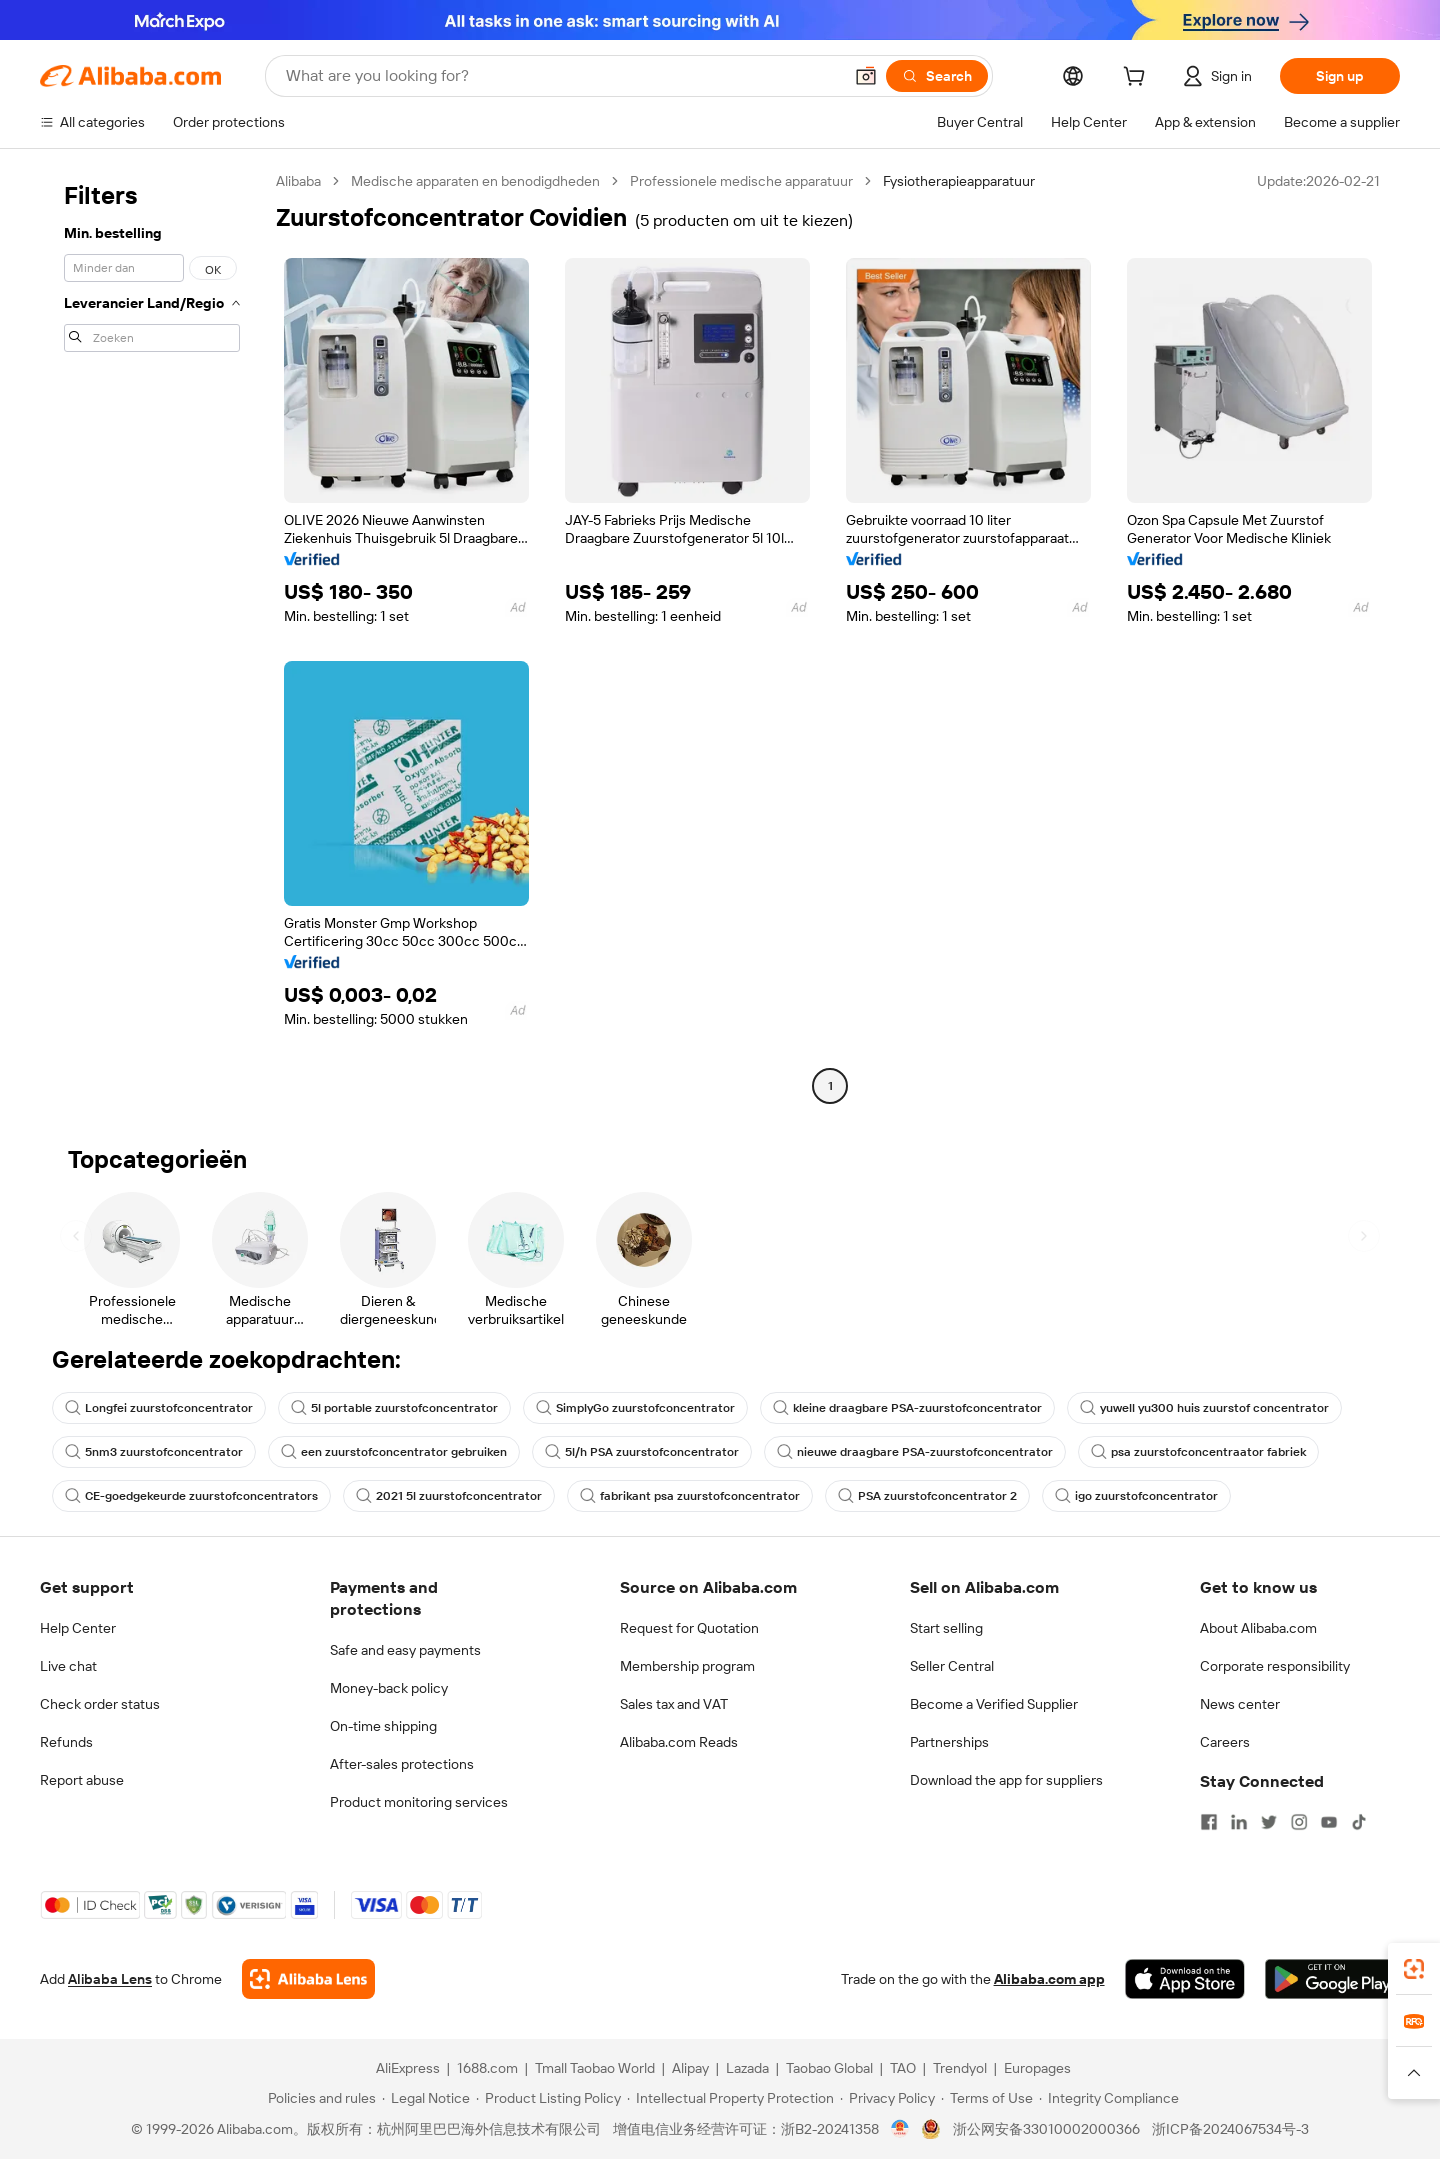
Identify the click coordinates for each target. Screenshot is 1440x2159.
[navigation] (152, 636)
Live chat (68, 1666)
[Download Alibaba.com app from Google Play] (1332, 1979)
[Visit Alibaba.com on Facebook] (1209, 1822)
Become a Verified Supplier (994, 1704)
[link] (1414, 1969)
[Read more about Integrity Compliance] (1109, 2098)
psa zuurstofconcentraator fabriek (1198, 1452)
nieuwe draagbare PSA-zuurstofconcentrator (915, 1452)
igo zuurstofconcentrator (1136, 1496)
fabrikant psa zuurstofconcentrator (690, 1496)
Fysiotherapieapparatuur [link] (959, 181)
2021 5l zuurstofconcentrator (449, 1496)
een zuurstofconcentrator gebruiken (394, 1452)
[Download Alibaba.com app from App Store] (1185, 1979)
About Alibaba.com (1258, 1628)
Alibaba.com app (1049, 1979)
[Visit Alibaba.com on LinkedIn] (1239, 1822)
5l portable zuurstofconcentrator (394, 1408)
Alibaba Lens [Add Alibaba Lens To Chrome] (110, 1979)
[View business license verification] (900, 2129)
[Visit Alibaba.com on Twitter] (1269, 1822)
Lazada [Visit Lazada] (747, 2068)
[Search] (937, 76)
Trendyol (960, 2068)
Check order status (100, 1704)
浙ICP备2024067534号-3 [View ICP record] (1230, 2129)
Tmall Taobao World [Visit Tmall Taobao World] (595, 2068)
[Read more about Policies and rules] (319, 2098)
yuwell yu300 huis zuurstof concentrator (1204, 1408)
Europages (1037, 2068)
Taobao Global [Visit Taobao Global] (829, 2068)
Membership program (687, 1666)
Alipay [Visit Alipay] (690, 2068)
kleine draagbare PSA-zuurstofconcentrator (907, 1408)
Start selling (946, 1628)
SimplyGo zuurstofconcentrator (635, 1408)
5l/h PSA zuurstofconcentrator (642, 1452)
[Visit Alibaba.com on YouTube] (1329, 1822)
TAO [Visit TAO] (903, 2068)
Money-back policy (389, 1688)
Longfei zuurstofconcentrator (159, 1408)
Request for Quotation (689, 1628)
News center (1240, 1704)
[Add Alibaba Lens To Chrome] (308, 1979)
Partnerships (949, 1742)
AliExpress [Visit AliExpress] (408, 2068)
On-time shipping (383, 1726)
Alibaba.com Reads (679, 1742)
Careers (1225, 1742)
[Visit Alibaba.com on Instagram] (1299, 1822)
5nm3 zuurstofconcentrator (154, 1452)
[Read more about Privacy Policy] (887, 2098)
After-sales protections (402, 1764)
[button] (866, 76)
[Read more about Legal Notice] (426, 2098)
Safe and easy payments (405, 1650)
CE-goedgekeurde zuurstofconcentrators (191, 1496)
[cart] (1138, 79)
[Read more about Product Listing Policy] (548, 2098)
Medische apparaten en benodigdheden (475, 181)
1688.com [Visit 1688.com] (487, 2068)
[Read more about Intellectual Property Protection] (730, 2098)
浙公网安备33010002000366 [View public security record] (1046, 2129)
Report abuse (82, 1780)
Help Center (78, 1628)
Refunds (66, 1742)
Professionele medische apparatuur (741, 181)
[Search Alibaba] (562, 76)
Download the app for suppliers (1006, 1780)
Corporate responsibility (1275, 1666)
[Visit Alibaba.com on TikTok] (1359, 1822)
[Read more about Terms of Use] (987, 2098)
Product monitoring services (419, 1802)
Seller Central (952, 1666)
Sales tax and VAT (674, 1704)
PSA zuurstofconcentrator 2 (927, 1496)
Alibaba (298, 181)
